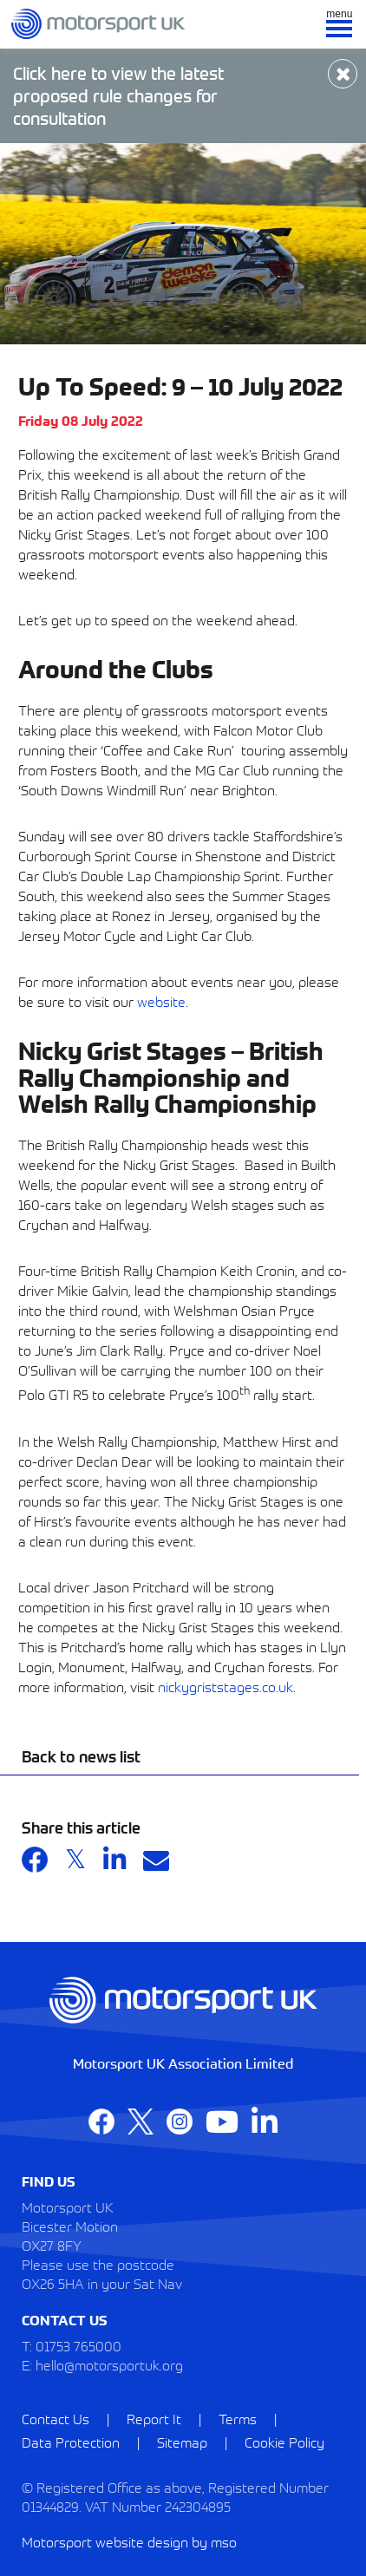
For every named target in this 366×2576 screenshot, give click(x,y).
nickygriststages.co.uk (225, 1686)
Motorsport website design (105, 2541)
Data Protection (71, 2441)
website (161, 1001)
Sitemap (182, 2441)
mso (224, 2541)
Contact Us (55, 2418)
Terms (238, 2418)
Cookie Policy (284, 2441)
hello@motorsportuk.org (109, 2364)
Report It (154, 2418)
